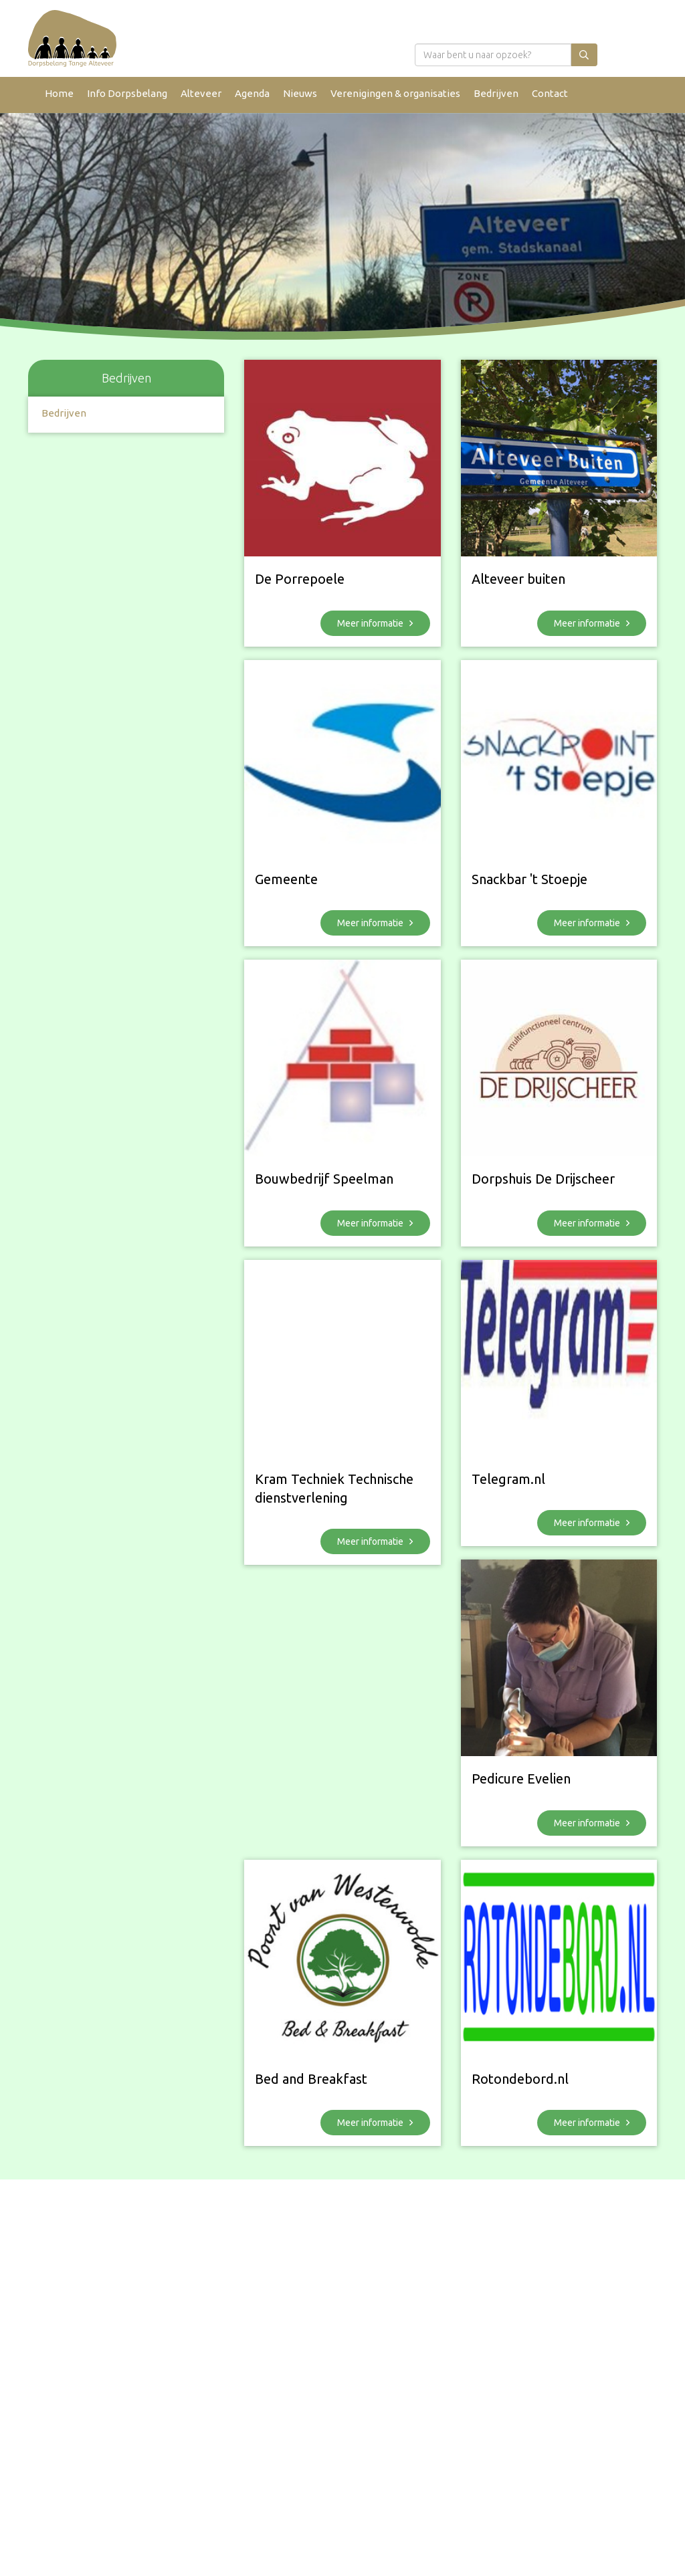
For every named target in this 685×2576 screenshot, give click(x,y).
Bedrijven (496, 93)
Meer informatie (375, 623)
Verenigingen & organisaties (395, 93)
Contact (550, 93)
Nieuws (300, 93)
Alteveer (201, 93)
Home (59, 93)
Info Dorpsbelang (127, 93)
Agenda (252, 93)
